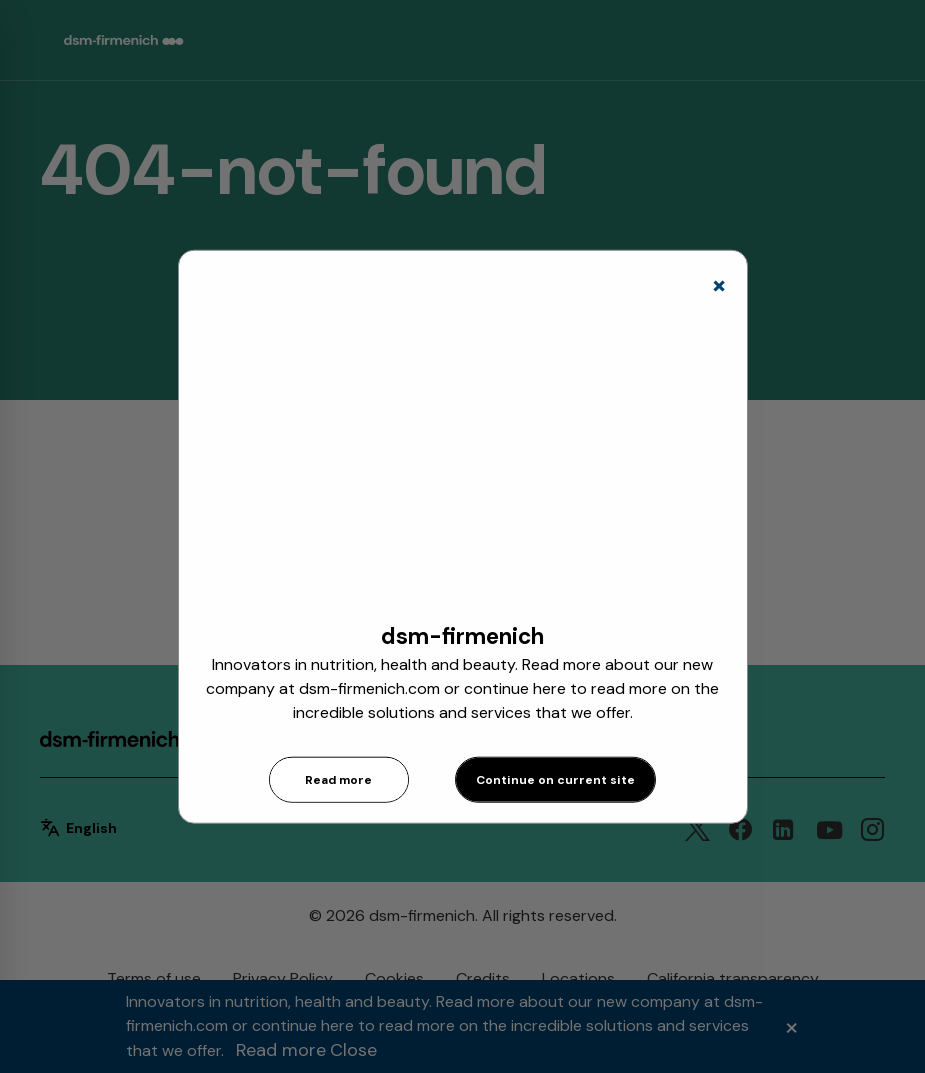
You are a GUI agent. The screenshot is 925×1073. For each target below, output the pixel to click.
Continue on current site (555, 780)
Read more (338, 780)
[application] (463, 456)
